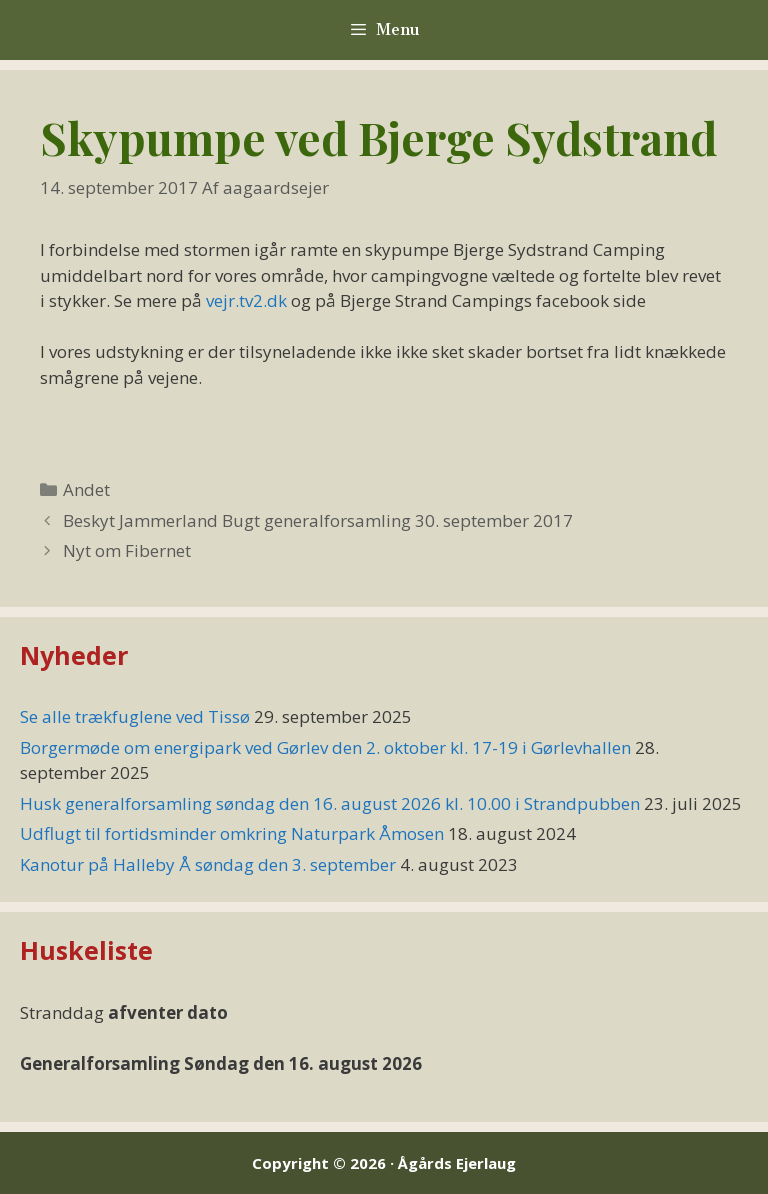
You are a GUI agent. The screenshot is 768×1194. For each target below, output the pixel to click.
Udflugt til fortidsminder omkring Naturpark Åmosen (232, 833)
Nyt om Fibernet (127, 550)
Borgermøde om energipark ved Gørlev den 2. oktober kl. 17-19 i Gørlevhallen (325, 747)
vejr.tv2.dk (246, 300)
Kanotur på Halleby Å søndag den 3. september (208, 864)
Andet (86, 489)
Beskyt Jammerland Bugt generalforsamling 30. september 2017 (318, 520)
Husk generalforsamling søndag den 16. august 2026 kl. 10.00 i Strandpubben (330, 803)
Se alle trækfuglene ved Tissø (135, 716)
